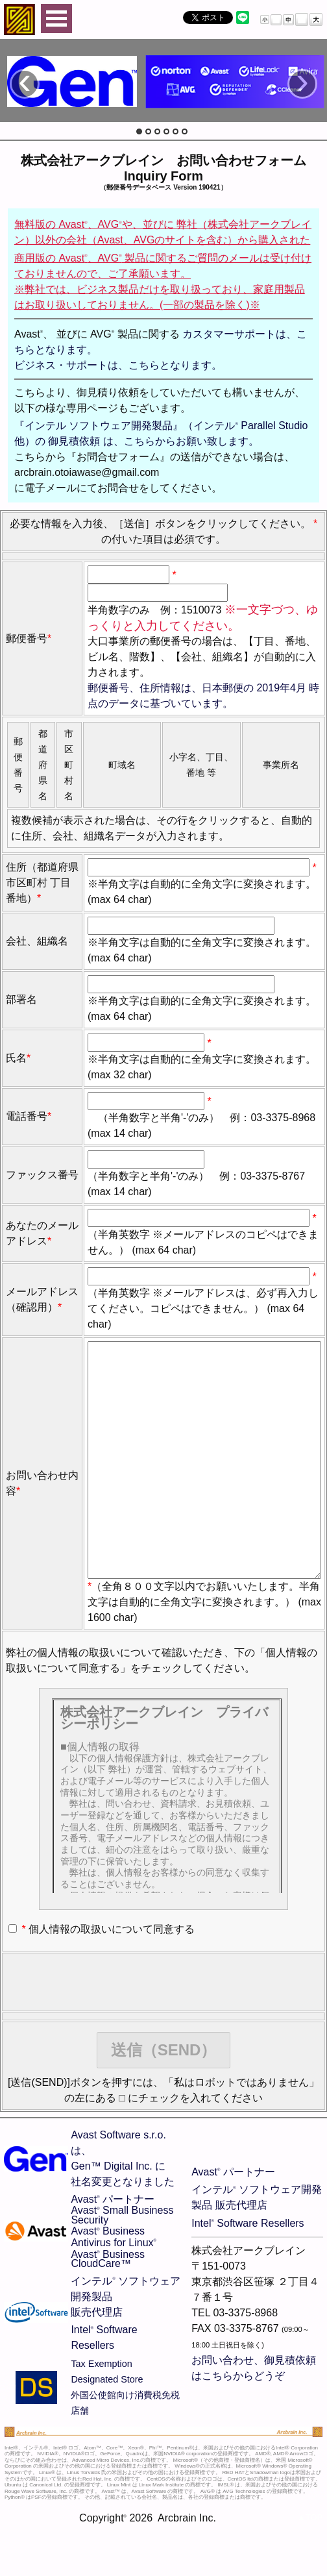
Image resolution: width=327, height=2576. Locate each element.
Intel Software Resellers (247, 2275)
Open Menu (56, 18)
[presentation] (104, 2034)
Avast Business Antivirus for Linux (113, 2288)
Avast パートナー (112, 2251)
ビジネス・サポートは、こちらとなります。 (118, 365)
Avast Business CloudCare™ (108, 2311)
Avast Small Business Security (122, 2267)
